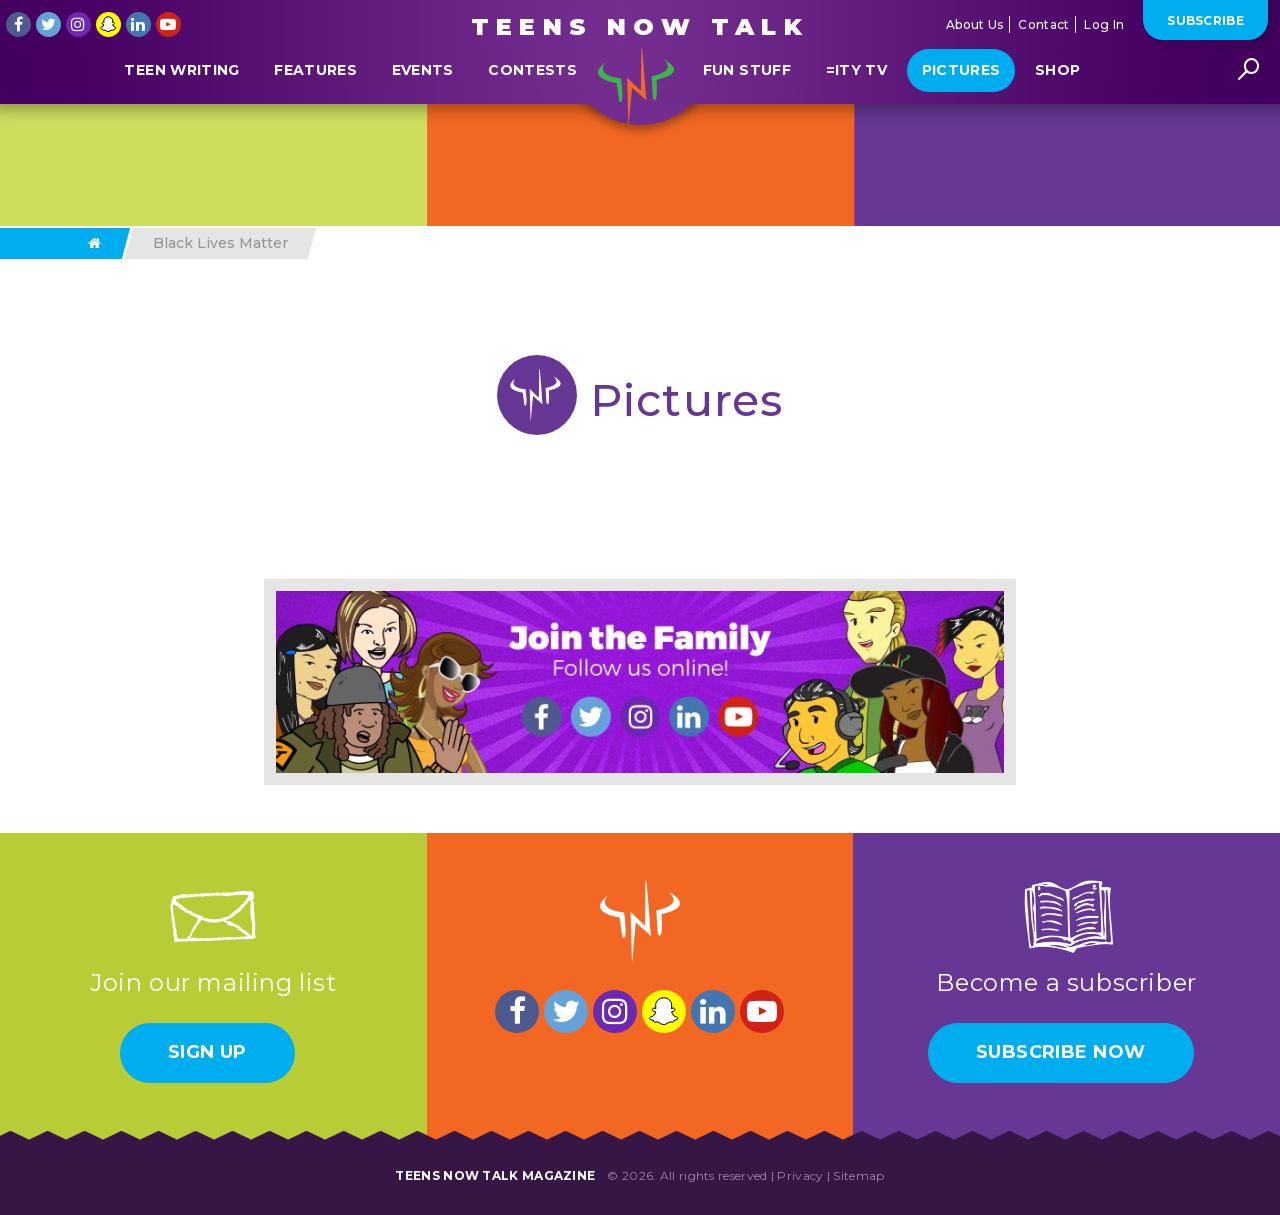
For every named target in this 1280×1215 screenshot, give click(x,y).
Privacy (800, 1175)
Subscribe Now (1061, 1052)
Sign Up (207, 1052)
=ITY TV (856, 113)
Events (423, 113)
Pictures (961, 113)
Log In (1104, 24)
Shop (1057, 113)
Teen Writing (181, 113)
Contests (532, 113)
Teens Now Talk (640, 26)
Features (315, 113)
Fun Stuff (747, 113)
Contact (1043, 24)
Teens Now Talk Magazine (495, 1175)
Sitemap (858, 1175)
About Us (974, 24)
